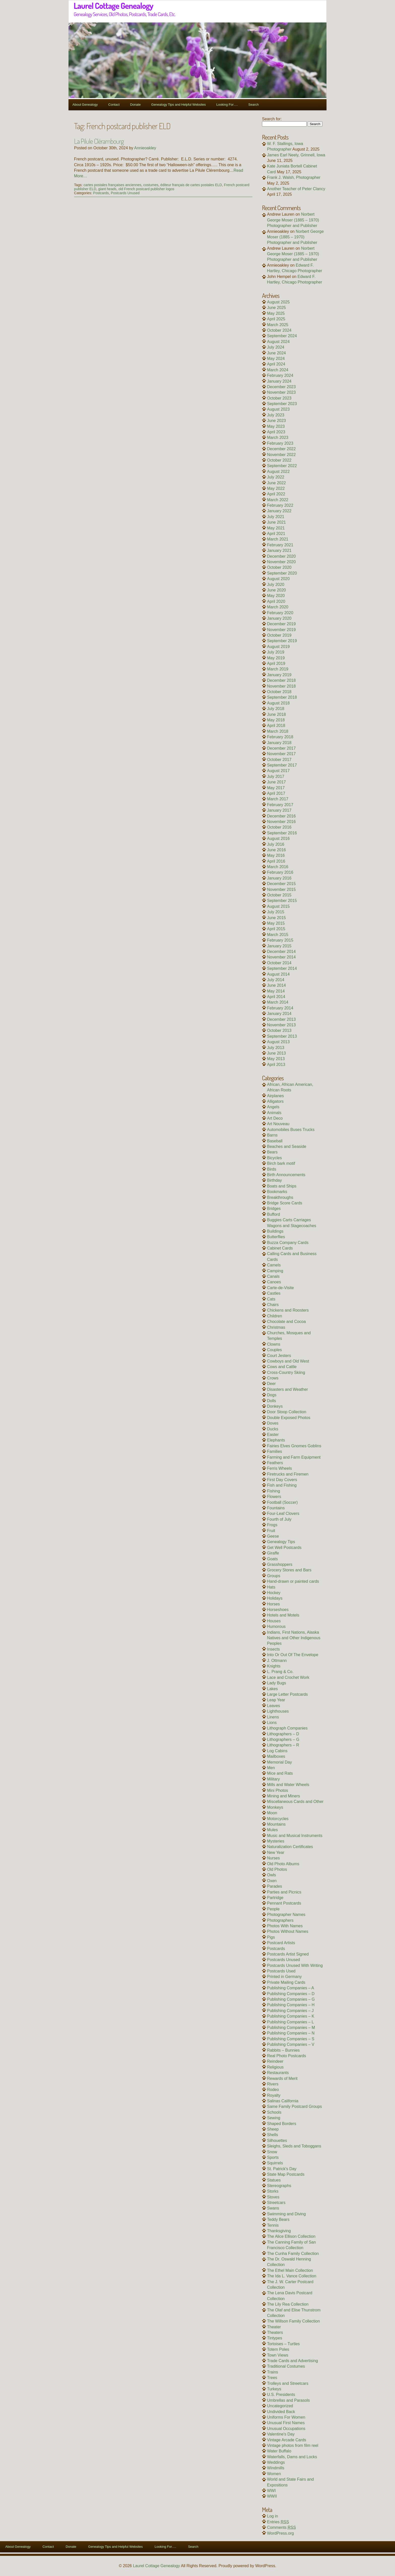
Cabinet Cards (280, 1248)
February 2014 (280, 1008)
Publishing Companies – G (291, 1999)
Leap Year (276, 1700)
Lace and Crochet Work (288, 1677)
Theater (274, 2327)
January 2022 (279, 511)
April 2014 (276, 997)
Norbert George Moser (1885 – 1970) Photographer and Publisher (293, 220)
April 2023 (276, 432)
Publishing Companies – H (291, 2005)
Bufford (273, 1214)
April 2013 (276, 1064)
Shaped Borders (281, 2123)
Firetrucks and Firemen (288, 1474)
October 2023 (279, 398)
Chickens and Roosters (288, 1310)
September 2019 (282, 641)
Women (274, 2474)
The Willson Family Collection (293, 2321)
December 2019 (281, 624)
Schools (274, 2112)
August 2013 (278, 1042)
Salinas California (283, 2101)
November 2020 (281, 562)
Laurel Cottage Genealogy (156, 2566)
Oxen (272, 1881)
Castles (273, 1293)
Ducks (272, 1429)
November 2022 (281, 454)
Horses (273, 1604)
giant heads (107, 189)
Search (253, 104)
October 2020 (279, 567)
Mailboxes (276, 1756)
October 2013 (279, 1030)
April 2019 (276, 663)
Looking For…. (227, 104)
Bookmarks (277, 1192)
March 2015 (277, 934)
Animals (274, 1113)
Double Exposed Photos (288, 1418)
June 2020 (276, 590)
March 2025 (277, 325)
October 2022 (279, 460)
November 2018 (281, 686)
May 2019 (276, 658)
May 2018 (276, 720)
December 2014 (281, 951)
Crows (272, 1378)
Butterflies (276, 1237)
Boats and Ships (282, 1186)
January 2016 (279, 878)
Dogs (271, 1395)
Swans (273, 2208)
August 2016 (278, 838)
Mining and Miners (283, 1796)
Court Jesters (279, 1355)
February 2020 (280, 613)
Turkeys (274, 2389)
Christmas (276, 1327)
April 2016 (276, 861)
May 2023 (276, 426)
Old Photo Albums (283, 1864)
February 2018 (280, 737)
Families (274, 1451)
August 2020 (278, 579)
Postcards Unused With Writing (295, 1965)
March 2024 (277, 370)
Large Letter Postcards (287, 1694)
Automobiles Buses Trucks (291, 1129)
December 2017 (281, 748)
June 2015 (276, 918)
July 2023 (275, 415)
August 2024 (278, 341)
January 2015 (279, 946)
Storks (272, 2191)
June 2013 (276, 1053)
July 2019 (275, 652)
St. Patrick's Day (282, 2169)
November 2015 (281, 889)
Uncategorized (280, 2406)
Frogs (272, 1525)
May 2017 (276, 788)
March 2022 (277, 500)
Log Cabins (277, 1751)
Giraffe (273, 1553)
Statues (274, 2180)
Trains (272, 2372)
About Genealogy (85, 104)
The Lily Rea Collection (288, 2304)
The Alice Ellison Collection (291, 2236)
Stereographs (279, 2186)
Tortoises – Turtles (283, 2344)
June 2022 (276, 483)
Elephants (276, 1440)
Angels (273, 1107)
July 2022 (275, 477)
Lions (272, 1722)
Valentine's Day (280, 2434)
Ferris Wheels (279, 1468)
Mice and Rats (280, 1773)
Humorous (276, 1626)
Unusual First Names (286, 2423)
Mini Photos (277, 1790)
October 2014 (279, 963)
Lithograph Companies (287, 1728)
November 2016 (281, 821)
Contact (114, 104)
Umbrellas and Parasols (288, 2400)
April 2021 (276, 533)
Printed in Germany (284, 1976)
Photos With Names (285, 1926)
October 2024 (279, 330)
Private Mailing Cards (286, 1982)
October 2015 (279, 895)
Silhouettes (277, 2140)
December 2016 (281, 816)
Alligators (275, 1101)
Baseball (274, 1141)
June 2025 (276, 307)
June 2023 (276, 420)
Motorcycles (277, 1819)
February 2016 (280, 872)
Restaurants (278, 2073)
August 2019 (278, 646)
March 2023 (277, 437)
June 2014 (276, 985)
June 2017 (276, 782)
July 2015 (275, 912)
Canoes (274, 1282)
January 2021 (279, 550)
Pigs (271, 1937)
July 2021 (275, 517)
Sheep (273, 2129)
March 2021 (277, 539)
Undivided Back (281, 2412)
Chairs (273, 1305)
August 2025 (278, 302)
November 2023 (281, 392)
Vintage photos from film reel (292, 2445)
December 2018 (281, 680)
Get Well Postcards (284, 1547)
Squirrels (275, 2163)
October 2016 (279, 827)
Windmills (275, 2468)
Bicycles (274, 1158)
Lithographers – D (283, 1734)
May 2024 (276, 358)
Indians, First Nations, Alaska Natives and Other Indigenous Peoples (293, 1638)
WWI (271, 2490)
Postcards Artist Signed (288, 1954)
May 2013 (276, 1059)
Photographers (280, 1920)
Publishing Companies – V (290, 2044)
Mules (272, 1830)
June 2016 (276, 850)
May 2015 (276, 923)
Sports (273, 2157)
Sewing (273, 2118)
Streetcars (276, 2202)
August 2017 (278, 771)
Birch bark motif (281, 1163)
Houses (274, 1621)
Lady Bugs (276, 1683)
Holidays (274, 1598)
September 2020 (282, 573)
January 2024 (279, 381)
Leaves (273, 1706)
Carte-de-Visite (280, 1288)
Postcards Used (281, 1971)
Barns (272, 1135)
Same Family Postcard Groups (294, 2106)
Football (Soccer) (282, 1502)
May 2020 (276, 595)
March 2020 (277, 607)
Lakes (272, 1689)
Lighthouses (278, 1711)
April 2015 (276, 929)
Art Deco (275, 1118)
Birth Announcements (286, 1175)
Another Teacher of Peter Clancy (296, 189)
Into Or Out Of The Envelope (292, 1655)
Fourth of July (279, 1519)
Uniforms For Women (286, 2417)
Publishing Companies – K (290, 2016)
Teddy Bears (278, 2219)
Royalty (273, 2095)
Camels (274, 1265)
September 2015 (282, 900)
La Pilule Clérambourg (99, 141)
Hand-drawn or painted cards (293, 1581)
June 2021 (276, 522)
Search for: (272, 119)
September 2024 (282, 336)
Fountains (276, 1508)
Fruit (271, 1530)
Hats (271, 1587)
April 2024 (276, 364)
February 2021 (280, 545)
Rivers (272, 2084)
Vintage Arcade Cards (286, 2440)
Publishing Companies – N (291, 2033)
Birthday (274, 1180)
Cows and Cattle (282, 1367)
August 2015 (278, 906)
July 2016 (275, 844)
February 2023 (280, 443)
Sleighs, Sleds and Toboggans (294, 2146)
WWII (272, 2496)
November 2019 (281, 630)
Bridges (274, 1208)
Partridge (275, 1897)
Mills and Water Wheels (288, 1784)
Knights (273, 1666)
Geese (273, 1536)
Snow (272, 2152)
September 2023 (282, 404)
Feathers (275, 1463)
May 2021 (276, 528)
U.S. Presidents (281, 2394)
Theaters (275, 2332)
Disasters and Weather (287, 1389)
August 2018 (278, 703)
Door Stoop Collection (286, 1412)
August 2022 (278, 471)
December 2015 (281, 884)
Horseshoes (277, 1609)
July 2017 (275, 776)
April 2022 (276, 494)
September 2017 (282, 765)
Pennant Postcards (284, 1903)
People (273, 1909)
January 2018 (279, 743)
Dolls (271, 1401)
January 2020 (279, 618)
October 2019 (279, 635)
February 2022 (280, 505)
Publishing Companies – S (290, 2039)
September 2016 (282, 833)
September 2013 (282, 1036)
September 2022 (282, 466)
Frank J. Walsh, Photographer (293, 177)
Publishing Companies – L (290, 2022)
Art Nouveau (278, 1124)
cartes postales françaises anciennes (112, 185)
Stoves (273, 2197)
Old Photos (277, 1869)
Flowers (274, 1496)
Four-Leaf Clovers (283, 1513)
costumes (150, 185)
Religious (275, 2067)
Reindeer (275, 2061)
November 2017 (281, 754)
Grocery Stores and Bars (289, 1570)
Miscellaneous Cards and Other (295, 1801)
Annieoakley (145, 148)
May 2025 (276, 313)
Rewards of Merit (282, 2078)
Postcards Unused (125, 193)
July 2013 (275, 1047)
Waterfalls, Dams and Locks (292, 2457)
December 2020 (281, 556)
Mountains (276, 1824)
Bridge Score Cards (284, 1203)
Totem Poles (278, 2349)
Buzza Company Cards (288, 1242)
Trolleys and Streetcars (287, 2383)
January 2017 (279, 810)
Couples (274, 1350)
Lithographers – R (283, 1745)
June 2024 (276, 353)
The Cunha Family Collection (293, 2253)
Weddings (276, 2462)
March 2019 (277, 669)
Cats (271, 1299)
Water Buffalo (279, 2451)
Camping (275, 1271)
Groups (273, 1576)
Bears (272, 1152)
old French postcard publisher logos (146, 189)
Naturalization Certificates (290, 1847)
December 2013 (281, 1019)
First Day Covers (282, 1480)
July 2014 (275, 980)
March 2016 (277, 867)
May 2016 (276, 855)
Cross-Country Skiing (286, 1372)
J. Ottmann (277, 1660)
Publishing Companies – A (290, 1988)
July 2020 (275, 584)
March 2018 (277, 731)
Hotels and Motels (283, 1615)
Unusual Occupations (286, 2428)
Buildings (275, 1231)
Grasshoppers (279, 1564)
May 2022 (276, 488)
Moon (272, 1813)
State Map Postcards (286, 2174)
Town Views (277, 2355)
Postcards (101, 193)
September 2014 (282, 968)
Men (271, 1768)
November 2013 (281, 1025)
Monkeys (275, 1807)
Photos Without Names (287, 1931)
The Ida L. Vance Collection (291, 2276)
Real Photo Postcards (286, 2056)
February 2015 (280, 940)
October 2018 (279, 692)
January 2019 (279, 675)
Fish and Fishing (282, 1485)
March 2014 (277, 1002)
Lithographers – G (283, 1739)
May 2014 (276, 991)
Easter (273, 1434)
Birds (271, 1169)
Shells (272, 2135)
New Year (275, 1852)
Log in (272, 2516)
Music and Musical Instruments (294, 1835)
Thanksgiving (279, 2231)
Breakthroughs (280, 1197)
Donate (135, 104)
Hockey (273, 1593)
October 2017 (279, 759)
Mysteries (275, 1841)
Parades (274, 1886)
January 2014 (279, 1013)
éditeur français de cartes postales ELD (191, 185)
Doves (272, 1423)
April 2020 (276, 601)
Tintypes (274, 2338)
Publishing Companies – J (290, 2010)
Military (273, 1779)
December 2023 (281, 387)
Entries (278, 2522)
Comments (281, 2527)
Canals (273, 1276)
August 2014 (278, 974)
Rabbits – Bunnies (283, 2050)
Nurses (273, 1858)
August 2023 (278, 409)
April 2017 (276, 793)
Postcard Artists (281, 1943)
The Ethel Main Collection (290, 2270)
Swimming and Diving (286, 2214)
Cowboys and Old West (288, 1361)
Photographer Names (286, 1914)
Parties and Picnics (284, 1892)
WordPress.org (280, 2533)
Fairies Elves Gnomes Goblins (294, 1446)
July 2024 (275, 347)
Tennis (273, 2225)
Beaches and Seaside (286, 1146)
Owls (271, 1875)
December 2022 (281, 449)
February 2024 (280, 375)
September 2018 (282, 697)
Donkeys (275, 1406)
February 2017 (280, 805)
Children (274, 1316)
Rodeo (273, 2089)
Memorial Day (279, 1762)
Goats (272, 1559)
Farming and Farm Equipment (294, 1457)
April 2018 (276, 725)
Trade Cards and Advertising (292, 2361)
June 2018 (276, 714)
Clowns (273, 1344)
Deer (271, 1383)
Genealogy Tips (281, 1542)
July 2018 (275, 708)
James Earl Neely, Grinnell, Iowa (296, 155)
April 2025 (276, 319)
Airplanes (275, 1096)
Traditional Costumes (286, 2366)
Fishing (273, 1491)
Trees (272, 2377)
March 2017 (277, 799)
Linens (273, 1717)
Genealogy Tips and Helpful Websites (178, 104)
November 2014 (281, 957)
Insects (273, 1649)
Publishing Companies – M (291, 2027)
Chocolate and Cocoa (286, 1321)
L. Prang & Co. (280, 1671)
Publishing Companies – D (291, 1994)
